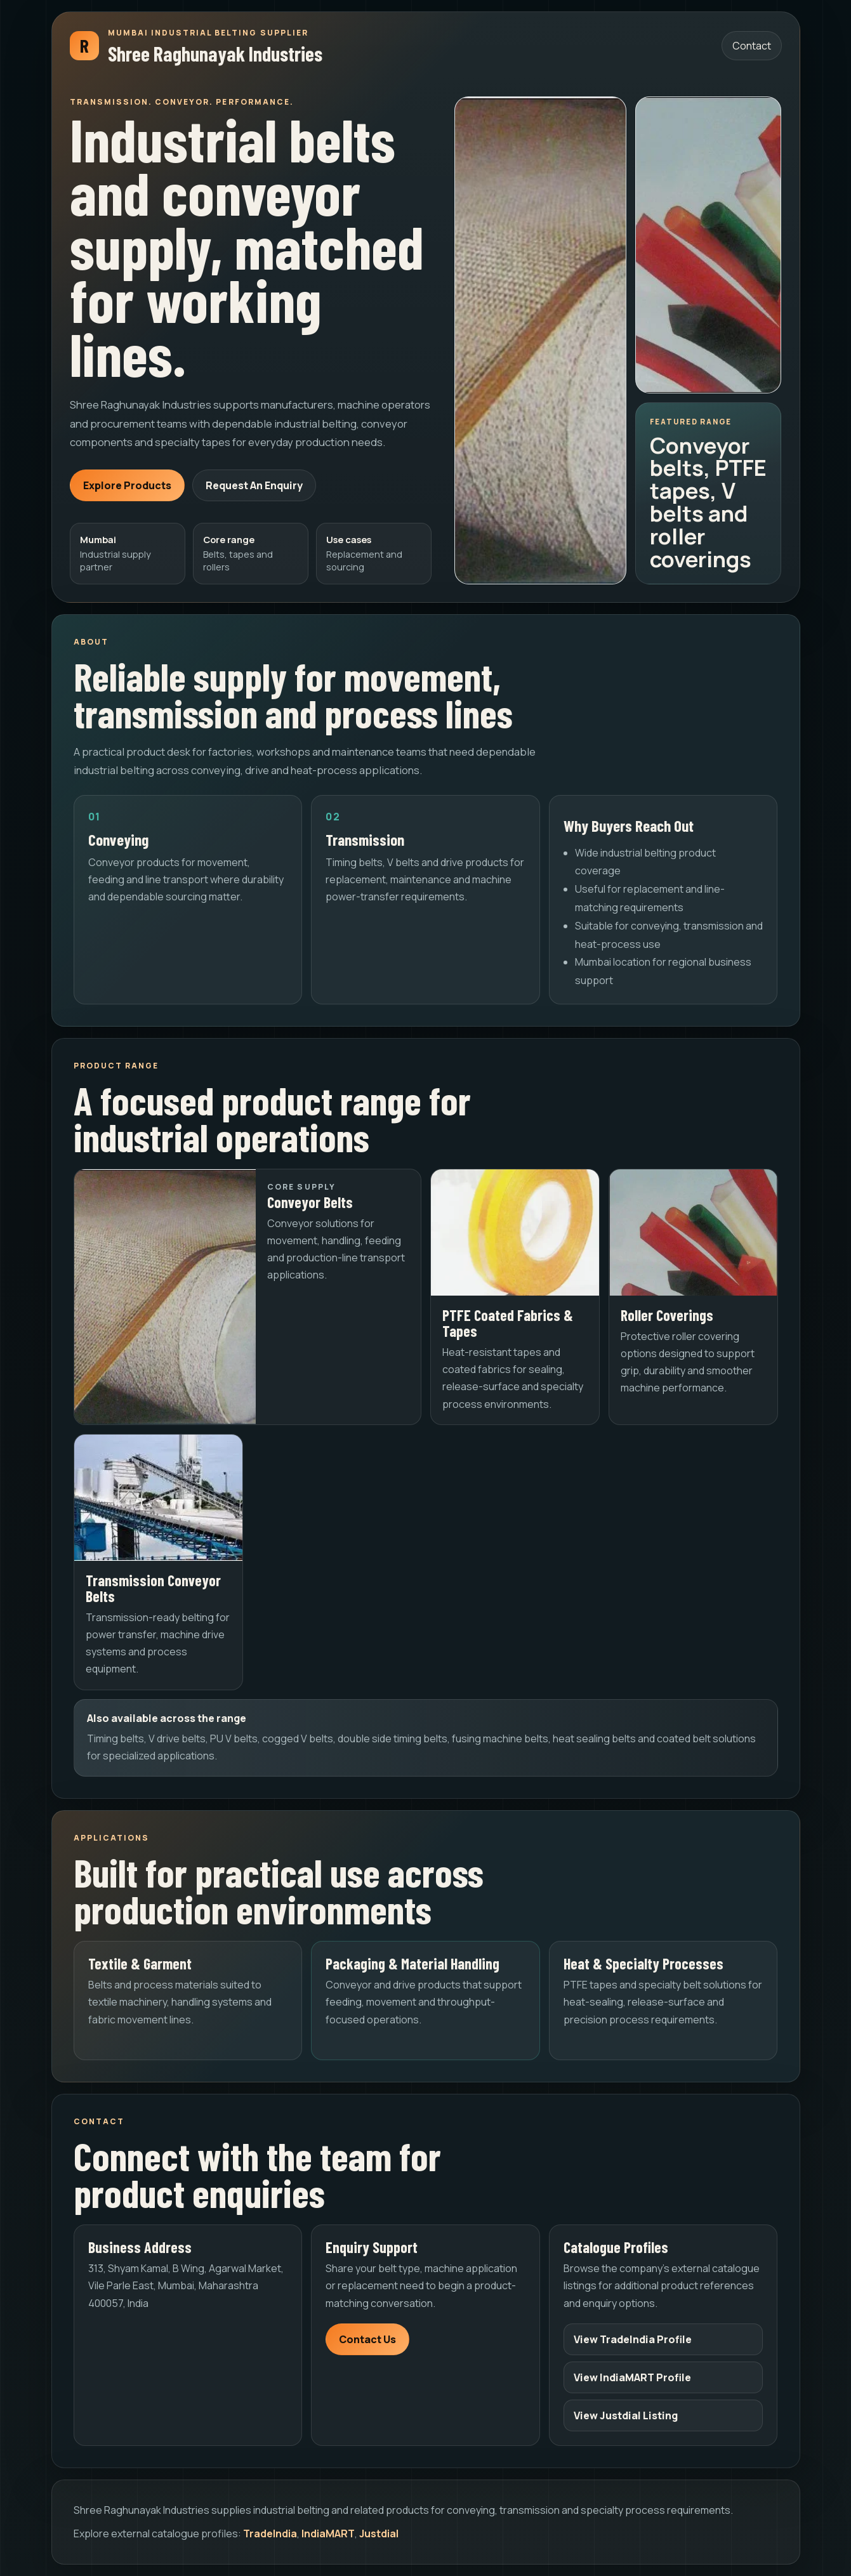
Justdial (379, 2533)
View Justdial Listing (626, 2415)
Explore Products (127, 485)
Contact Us (367, 2339)
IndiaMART (328, 2533)
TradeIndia (270, 2533)
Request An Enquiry (254, 485)
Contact (751, 46)
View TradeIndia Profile (633, 2339)
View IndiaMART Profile (632, 2377)
